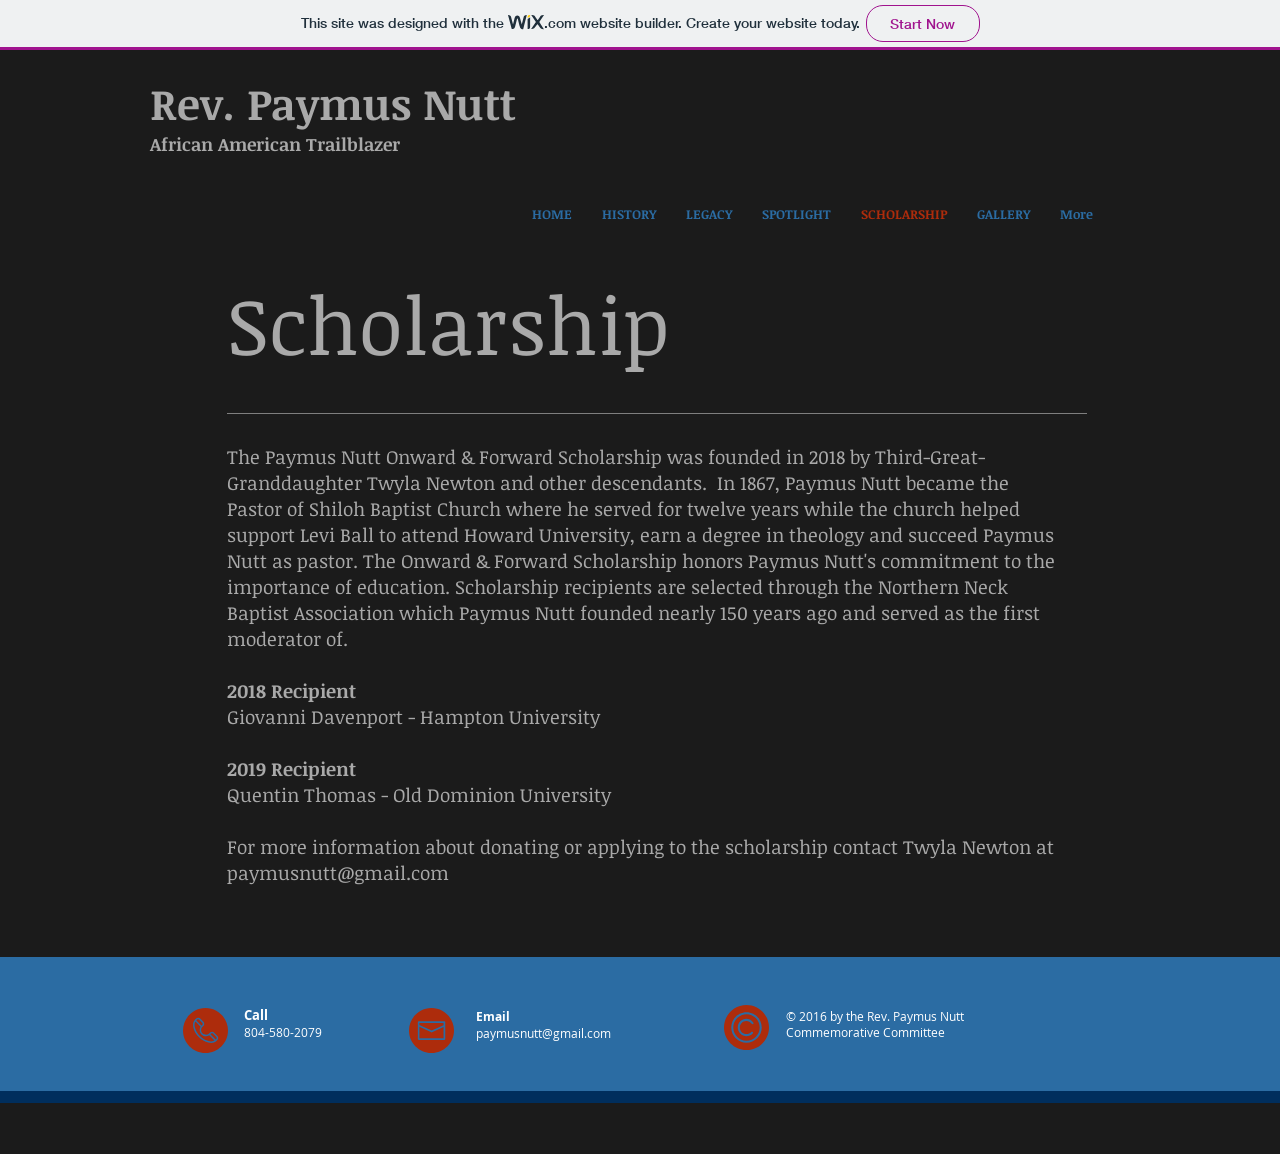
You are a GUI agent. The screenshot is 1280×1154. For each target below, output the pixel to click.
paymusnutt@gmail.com (338, 873)
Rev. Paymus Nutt (333, 103)
